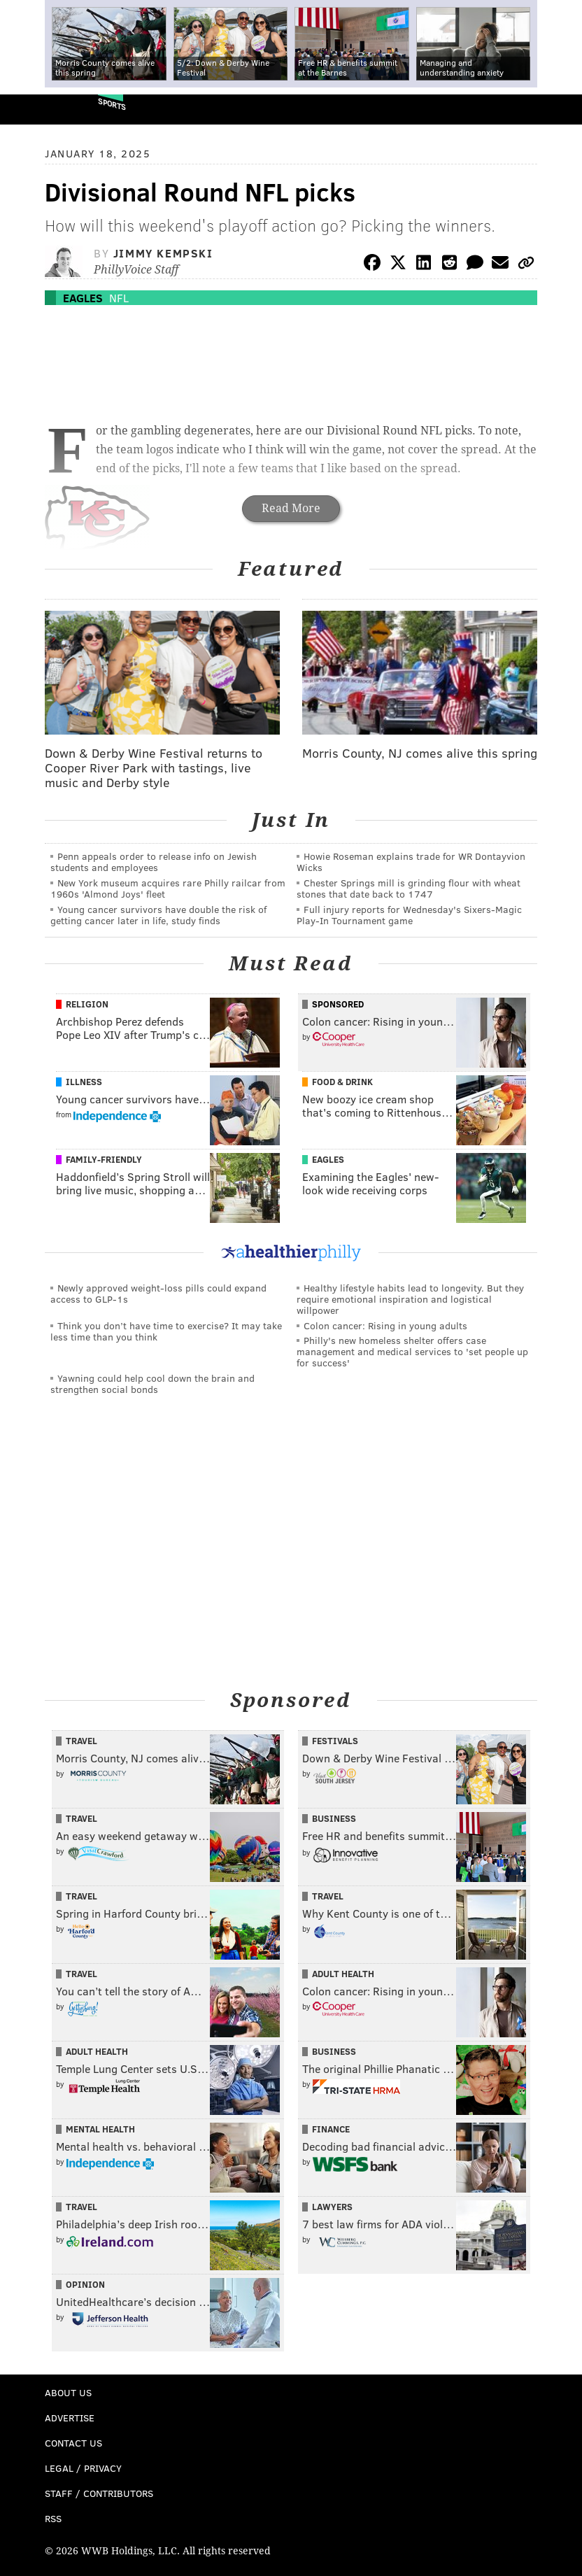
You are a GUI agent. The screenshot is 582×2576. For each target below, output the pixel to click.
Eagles (83, 297)
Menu (559, 109)
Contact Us (73, 2442)
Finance (331, 2129)
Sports (112, 104)
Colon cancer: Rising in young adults (385, 1325)
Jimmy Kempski (163, 253)
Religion (87, 1004)
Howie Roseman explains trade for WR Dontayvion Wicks (411, 861)
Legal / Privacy (83, 2468)
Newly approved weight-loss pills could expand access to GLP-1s (158, 1293)
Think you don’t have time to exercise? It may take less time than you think (166, 1331)
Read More (291, 508)
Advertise (69, 2417)
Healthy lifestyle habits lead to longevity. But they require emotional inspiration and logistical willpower (410, 1299)
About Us (68, 2392)
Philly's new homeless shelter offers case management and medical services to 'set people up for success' (412, 1351)
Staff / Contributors (99, 2493)
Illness (84, 1081)
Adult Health (343, 1973)
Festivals (335, 1740)
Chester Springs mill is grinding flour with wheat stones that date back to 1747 (408, 888)
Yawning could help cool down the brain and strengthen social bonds (152, 1383)
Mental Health (100, 2129)
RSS (53, 2518)
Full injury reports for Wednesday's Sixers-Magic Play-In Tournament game (409, 915)
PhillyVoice (34, 109)
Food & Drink (342, 1081)
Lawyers (332, 2206)
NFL (119, 297)
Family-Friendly (104, 1159)
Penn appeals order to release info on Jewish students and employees (153, 861)
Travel (81, 1740)
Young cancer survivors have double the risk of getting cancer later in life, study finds (158, 915)
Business (334, 1818)
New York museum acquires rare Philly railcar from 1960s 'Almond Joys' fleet (167, 888)
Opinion (85, 2284)
